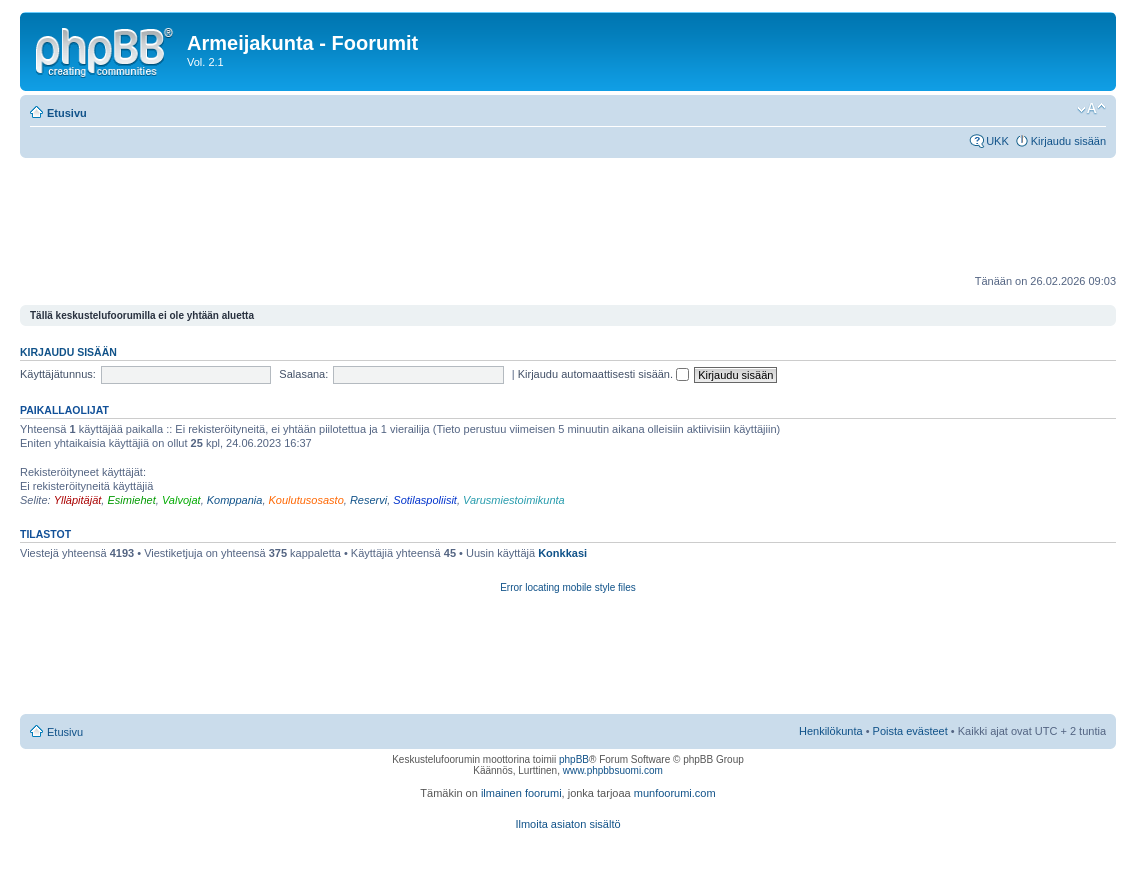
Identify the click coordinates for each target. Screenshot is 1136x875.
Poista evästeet (910, 731)
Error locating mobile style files (568, 587)
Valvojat (181, 500)
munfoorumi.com (675, 793)
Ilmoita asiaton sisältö (567, 824)
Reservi (368, 500)
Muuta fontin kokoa (1091, 109)
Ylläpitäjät (78, 500)
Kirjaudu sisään (1068, 141)
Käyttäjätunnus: (58, 374)
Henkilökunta (831, 731)
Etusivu (67, 113)
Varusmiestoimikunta (514, 500)
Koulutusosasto (306, 500)
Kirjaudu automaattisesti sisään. (603, 374)
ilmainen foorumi (521, 793)
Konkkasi (562, 553)
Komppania (235, 500)
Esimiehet (131, 500)
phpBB (574, 759)
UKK (997, 141)
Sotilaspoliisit (425, 500)
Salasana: (303, 374)
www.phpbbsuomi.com (613, 770)
